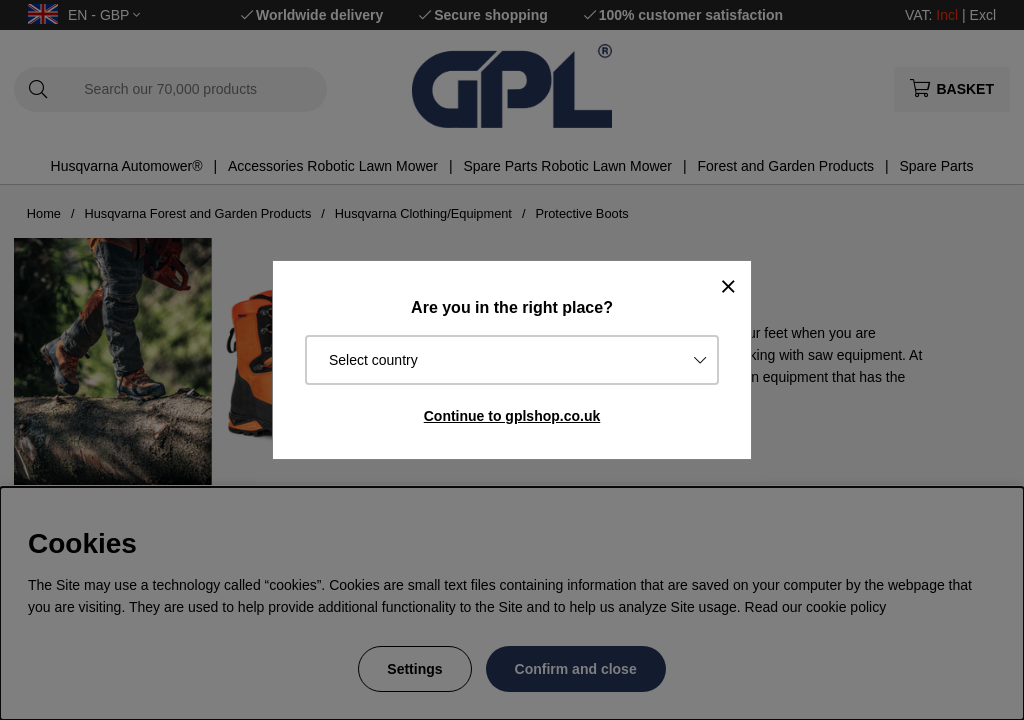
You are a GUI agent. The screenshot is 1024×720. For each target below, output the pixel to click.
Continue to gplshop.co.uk (512, 416)
